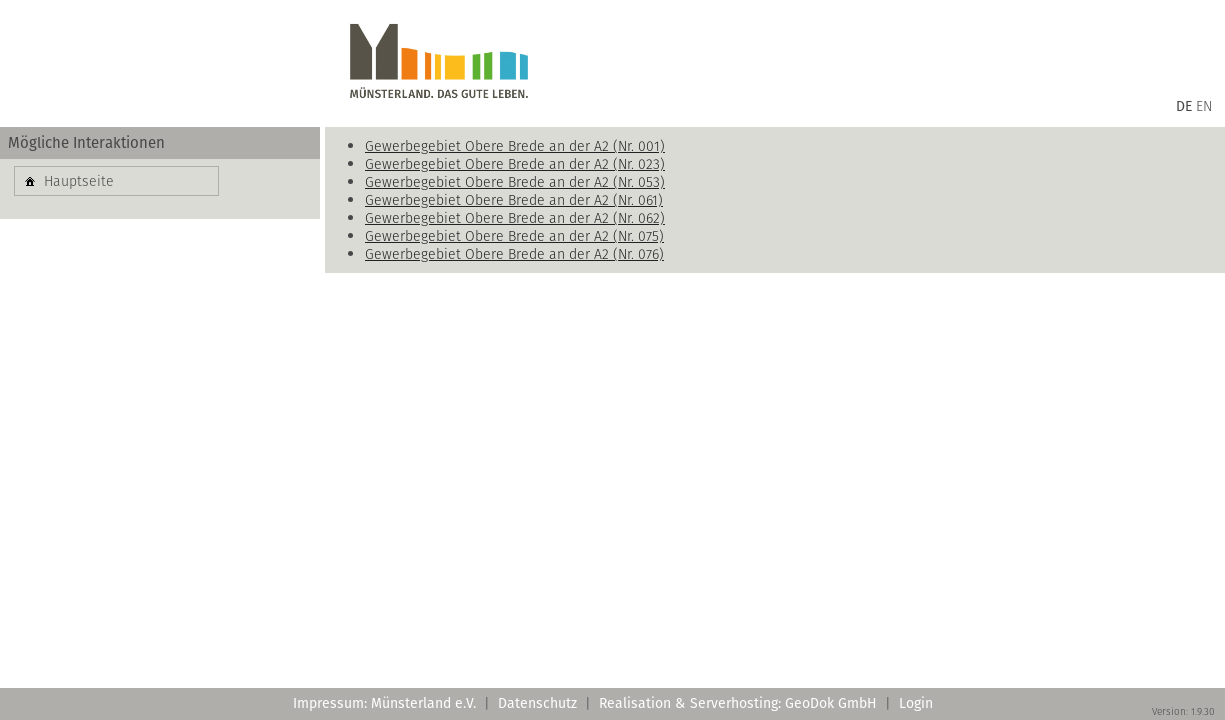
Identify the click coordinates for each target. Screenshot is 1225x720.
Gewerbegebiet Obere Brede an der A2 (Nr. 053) (515, 182)
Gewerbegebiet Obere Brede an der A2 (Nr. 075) (514, 236)
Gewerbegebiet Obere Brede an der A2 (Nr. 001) (515, 146)
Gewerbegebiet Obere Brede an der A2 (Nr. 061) (514, 200)
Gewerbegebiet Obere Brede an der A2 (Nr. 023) (515, 164)
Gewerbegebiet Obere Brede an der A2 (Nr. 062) (515, 218)
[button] (116, 181)
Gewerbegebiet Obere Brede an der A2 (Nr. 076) (514, 254)
